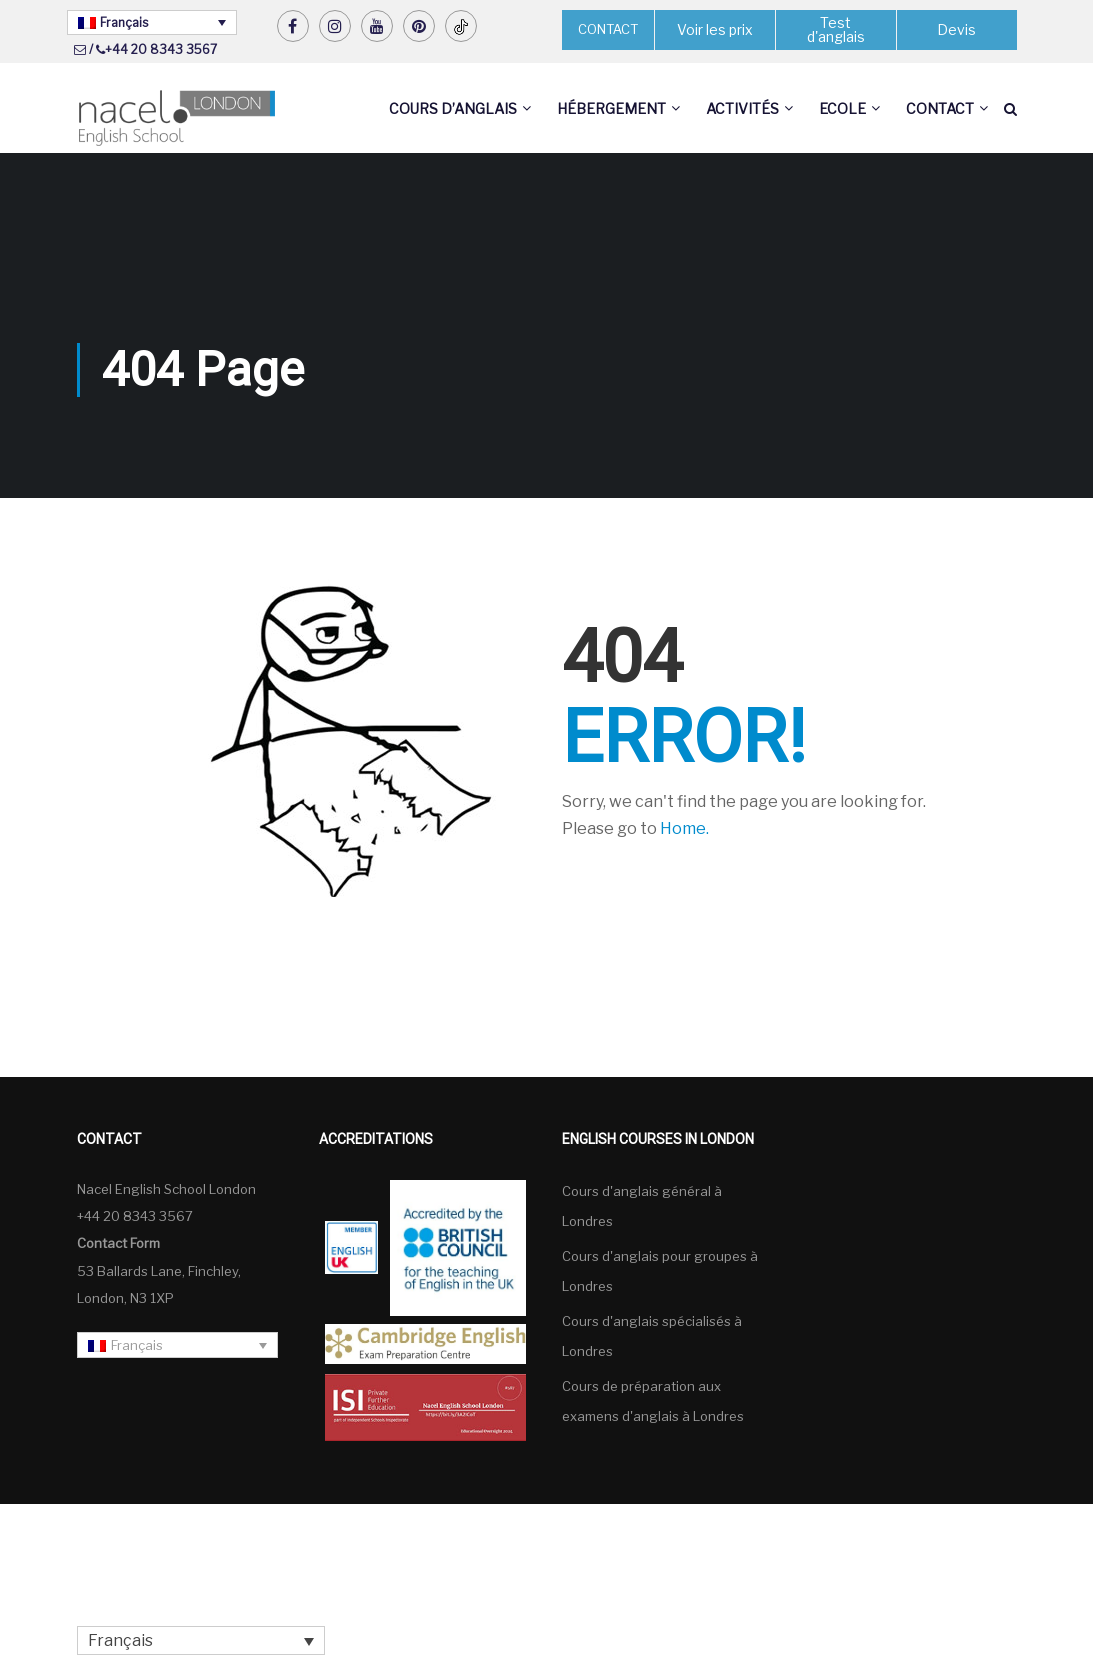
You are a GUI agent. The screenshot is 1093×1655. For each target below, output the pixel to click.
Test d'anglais (836, 29)
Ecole (842, 108)
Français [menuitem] (124, 22)
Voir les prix (715, 29)
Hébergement (611, 108)
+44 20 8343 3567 (161, 49)
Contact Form (118, 1243)
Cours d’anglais (453, 108)
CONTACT (608, 29)
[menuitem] (152, 22)
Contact (940, 108)
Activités (742, 108)
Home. (684, 828)
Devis (956, 29)
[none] (152, 22)
